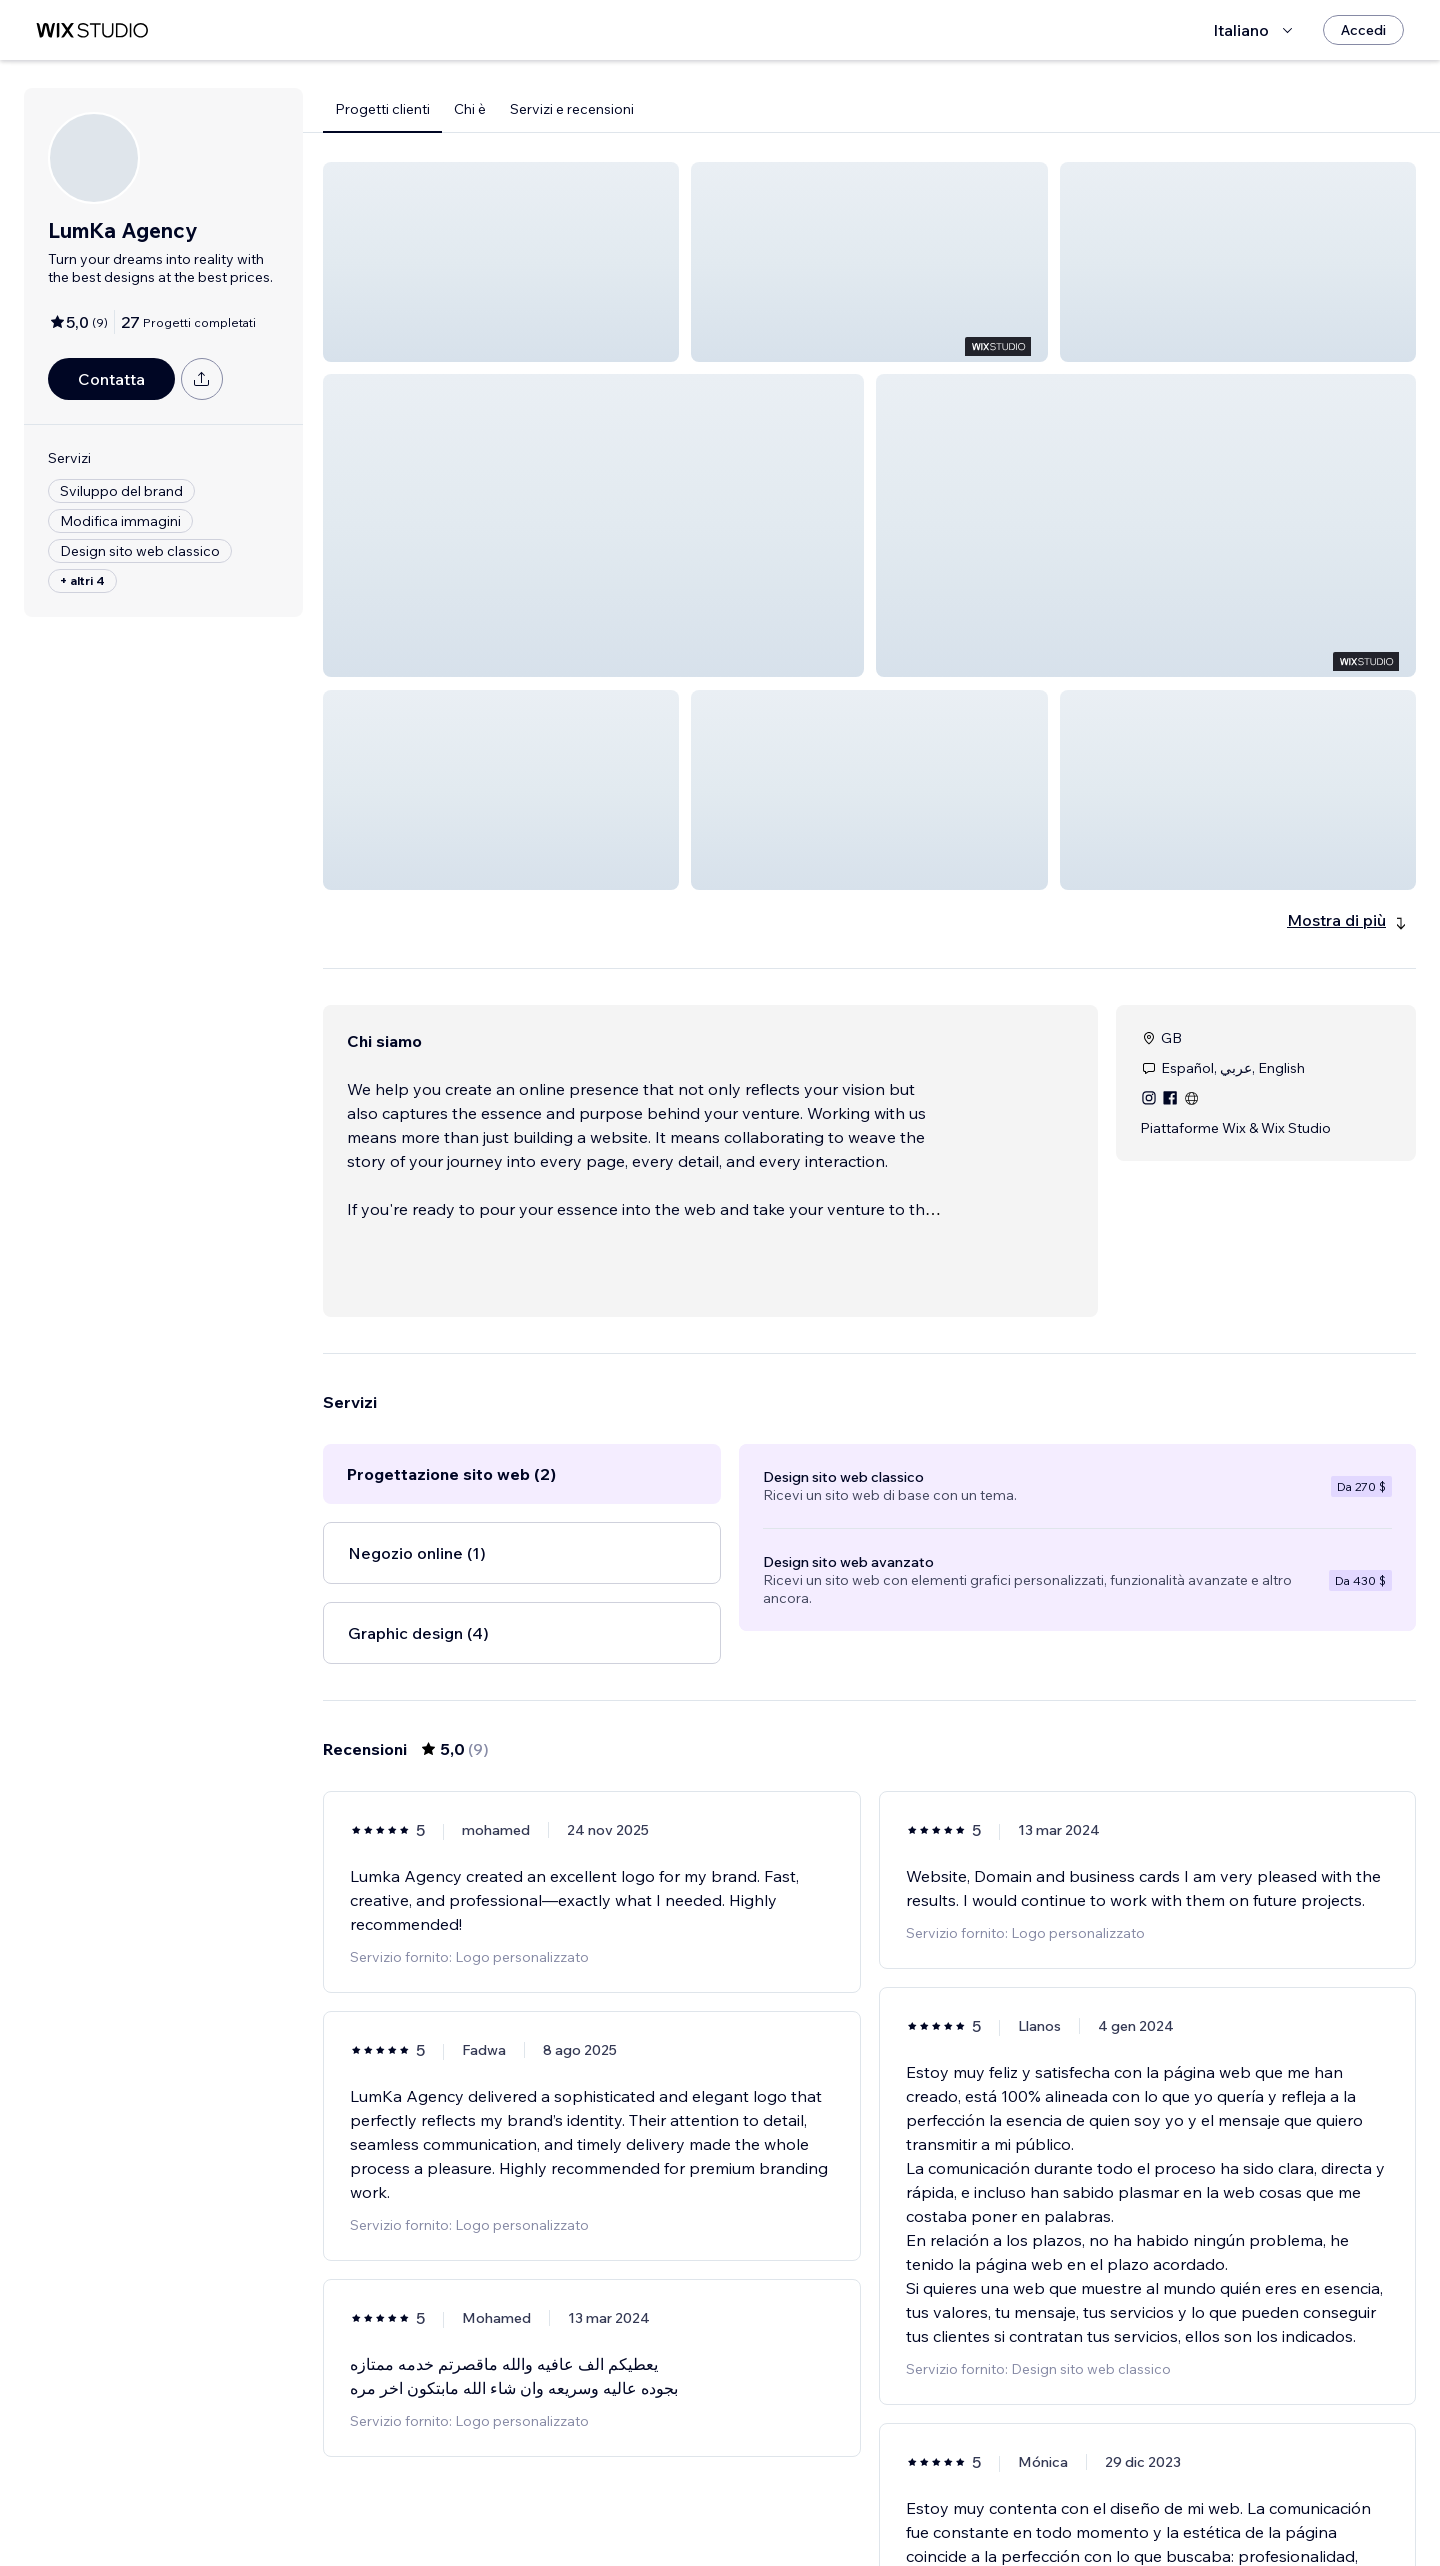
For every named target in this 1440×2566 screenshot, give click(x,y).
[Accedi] (1363, 30)
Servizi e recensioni (572, 109)
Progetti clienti (382, 109)
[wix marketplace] (92, 30)
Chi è (470, 109)
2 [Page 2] (888, 2493)
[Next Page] (924, 2493)
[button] (501, 262)
